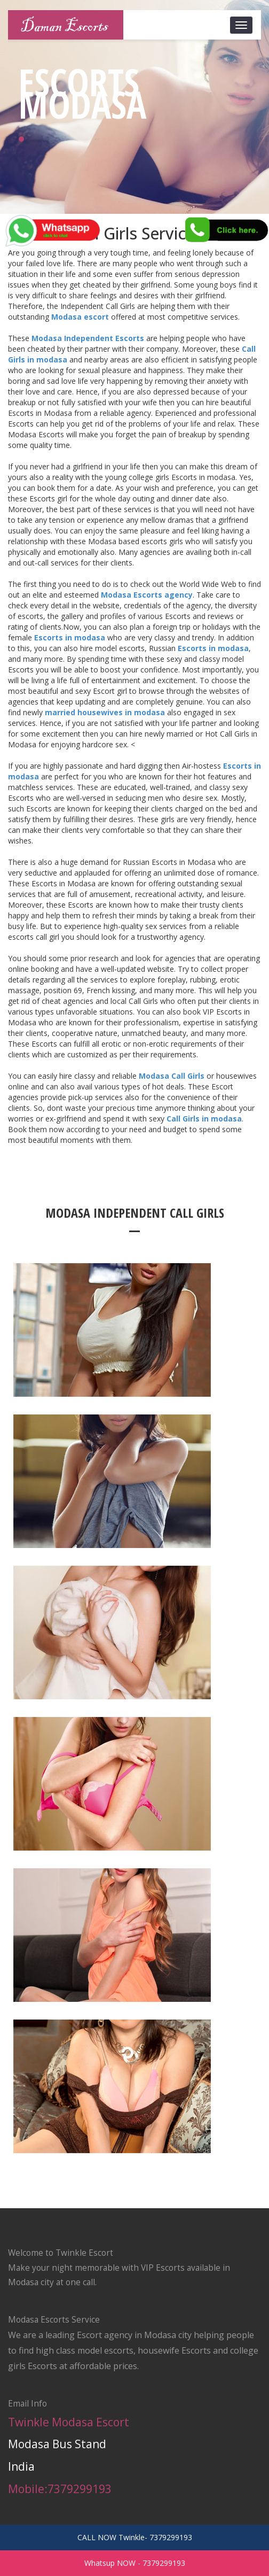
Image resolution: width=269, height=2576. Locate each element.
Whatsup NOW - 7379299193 (134, 2563)
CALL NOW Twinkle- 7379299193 (134, 2537)
